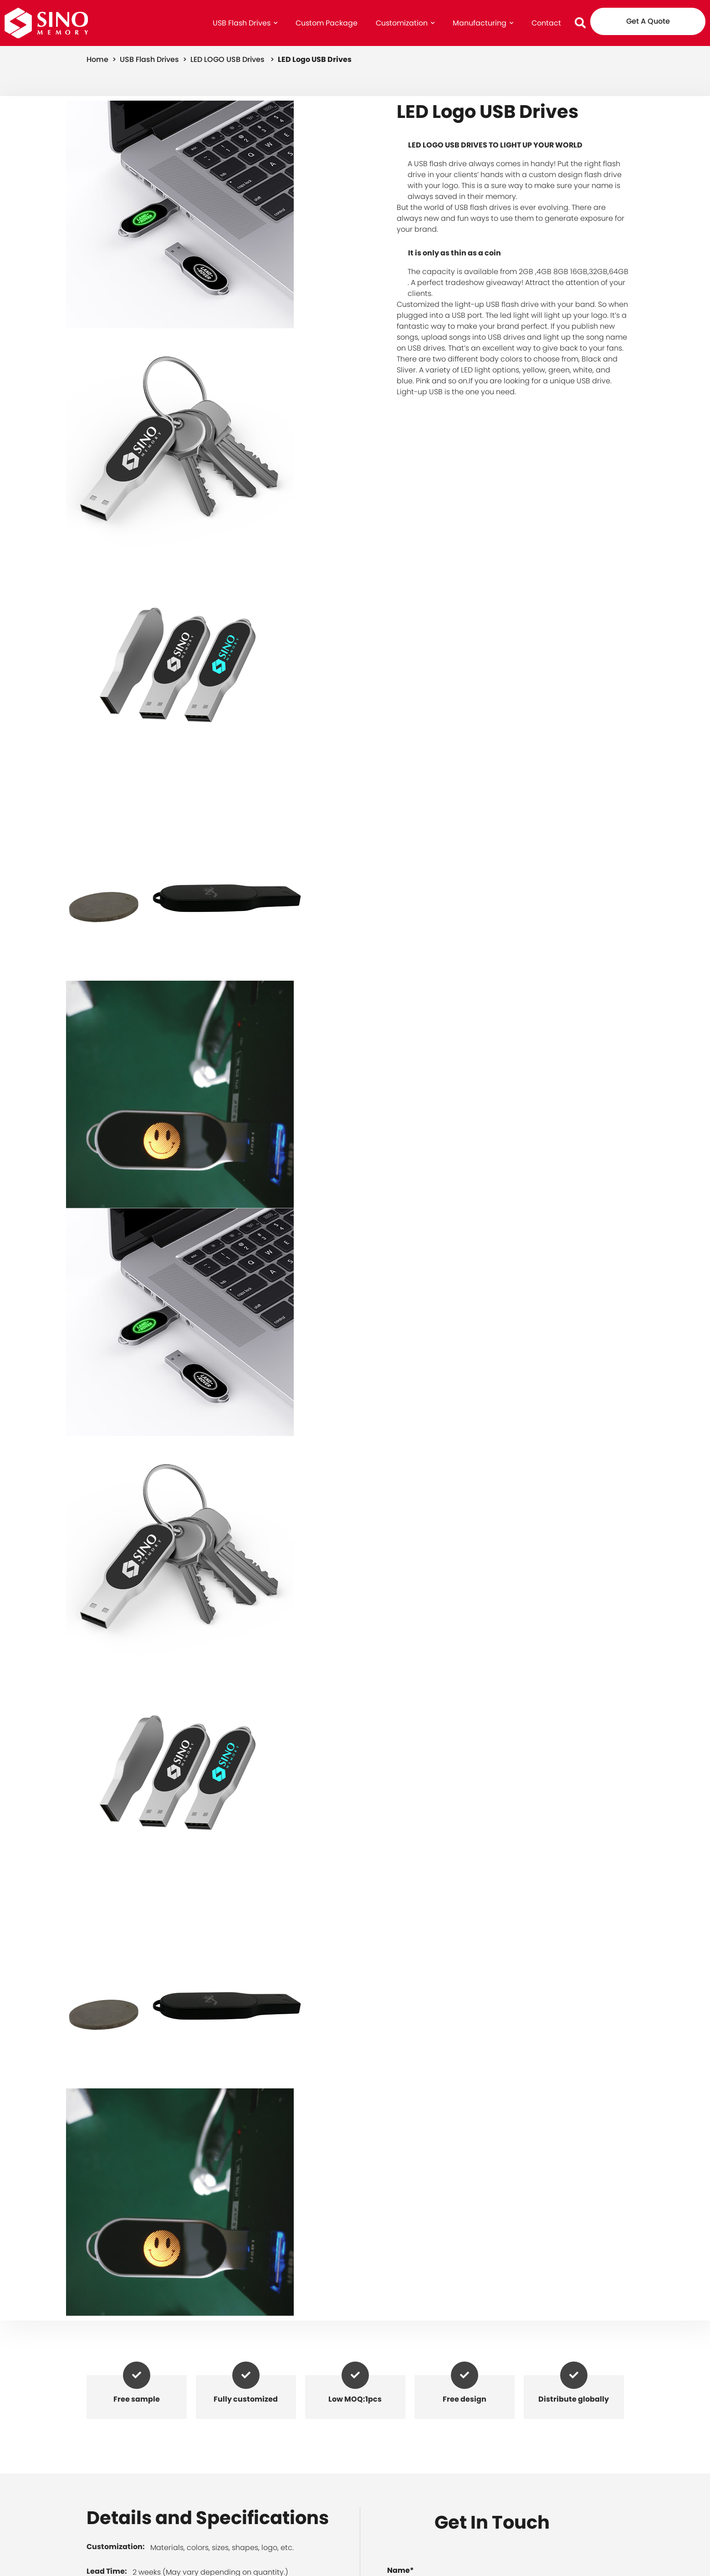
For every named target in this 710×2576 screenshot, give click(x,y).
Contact (546, 23)
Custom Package (327, 23)
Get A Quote (648, 21)
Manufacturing (483, 23)
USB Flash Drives (245, 23)
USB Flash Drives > (154, 59)
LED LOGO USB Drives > (233, 59)
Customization (405, 23)
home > (102, 59)
